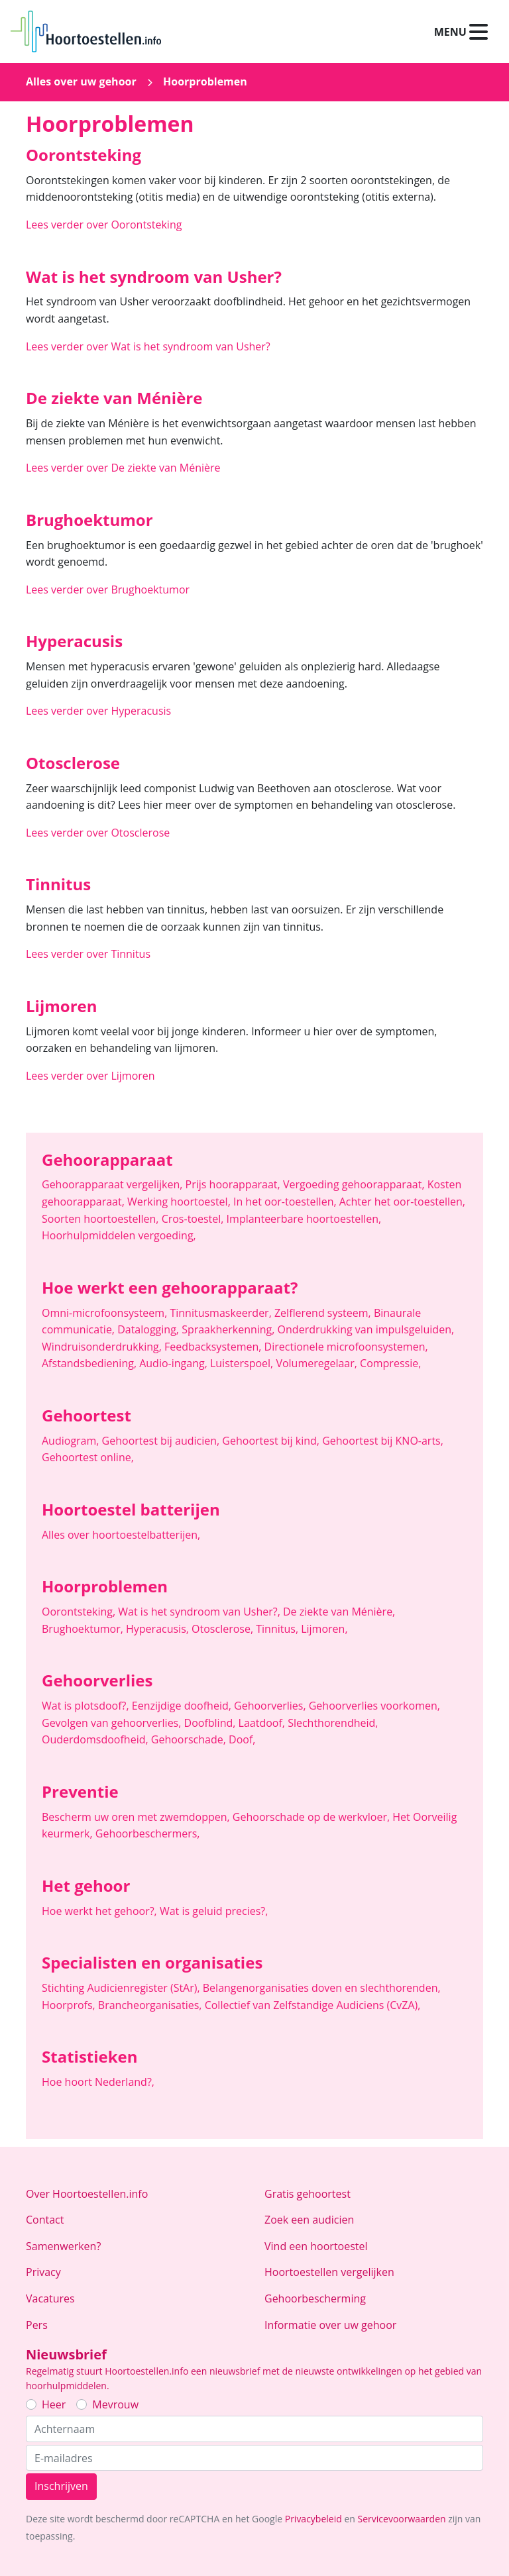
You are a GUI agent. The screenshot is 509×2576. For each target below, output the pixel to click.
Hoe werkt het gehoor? (101, 1911)
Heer (54, 2404)
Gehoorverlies (271, 1705)
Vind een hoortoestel (316, 2246)
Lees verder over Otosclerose (98, 832)
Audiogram (72, 1440)
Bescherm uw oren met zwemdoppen (137, 1817)
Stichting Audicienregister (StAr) (122, 1988)
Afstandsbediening (90, 1363)
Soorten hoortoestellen (102, 1218)
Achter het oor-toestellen (402, 1201)
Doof (242, 1739)
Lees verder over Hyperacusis (98, 710)
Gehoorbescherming (315, 2298)
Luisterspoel (243, 1363)
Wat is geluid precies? (214, 1911)
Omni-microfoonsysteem (106, 1313)
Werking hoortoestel (180, 1201)
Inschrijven (61, 2486)
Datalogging (149, 1329)
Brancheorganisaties (151, 2005)
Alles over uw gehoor (81, 81)
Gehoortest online (88, 1457)
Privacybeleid (313, 2518)
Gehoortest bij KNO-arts (382, 1440)
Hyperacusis (159, 1629)
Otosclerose (224, 1629)
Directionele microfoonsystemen (346, 1346)
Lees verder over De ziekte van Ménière (123, 467)
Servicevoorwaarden (402, 2518)
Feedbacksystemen (214, 1346)
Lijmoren (324, 1629)
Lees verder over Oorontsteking (104, 224)
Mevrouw (115, 2404)
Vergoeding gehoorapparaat (355, 1184)
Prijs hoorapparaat (234, 1184)
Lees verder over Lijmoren (90, 1075)
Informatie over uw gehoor (330, 2325)
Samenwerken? (63, 2246)
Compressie (390, 1363)
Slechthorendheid (333, 1723)
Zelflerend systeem (324, 1313)
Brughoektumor (84, 1629)
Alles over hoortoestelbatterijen (121, 1534)
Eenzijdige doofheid (183, 1705)
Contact (45, 2219)
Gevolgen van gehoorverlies (113, 1723)
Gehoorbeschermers (147, 1833)
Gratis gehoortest (307, 2194)
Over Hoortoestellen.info (87, 2194)
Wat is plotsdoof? (87, 1705)
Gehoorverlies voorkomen (374, 1705)
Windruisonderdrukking (103, 1346)
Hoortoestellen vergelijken (329, 2272)
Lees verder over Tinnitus (88, 954)
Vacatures (50, 2298)
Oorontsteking (80, 1611)
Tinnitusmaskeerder (222, 1313)
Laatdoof (263, 1723)
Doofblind (211, 1723)
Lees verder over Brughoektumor (108, 589)
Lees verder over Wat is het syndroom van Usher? (148, 346)
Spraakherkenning (229, 1329)
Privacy (43, 2272)
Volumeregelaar (318, 1363)
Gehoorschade (190, 1739)
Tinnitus (278, 1629)
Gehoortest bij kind (272, 1440)
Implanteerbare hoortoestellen (304, 1218)
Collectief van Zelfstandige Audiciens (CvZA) (313, 2005)
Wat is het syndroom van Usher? (200, 1611)
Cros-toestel (194, 1218)
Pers (37, 2325)
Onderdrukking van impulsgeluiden (366, 1329)
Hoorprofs (70, 2005)
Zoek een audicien (309, 2219)
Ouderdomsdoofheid (96, 1739)
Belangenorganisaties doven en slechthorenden (322, 1988)
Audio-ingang (174, 1363)
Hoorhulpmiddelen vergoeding (119, 1235)
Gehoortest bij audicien (162, 1440)
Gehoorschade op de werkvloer (312, 1817)
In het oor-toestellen (286, 1201)
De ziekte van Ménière (339, 1611)
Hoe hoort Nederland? (98, 2082)
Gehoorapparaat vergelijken (114, 1184)
